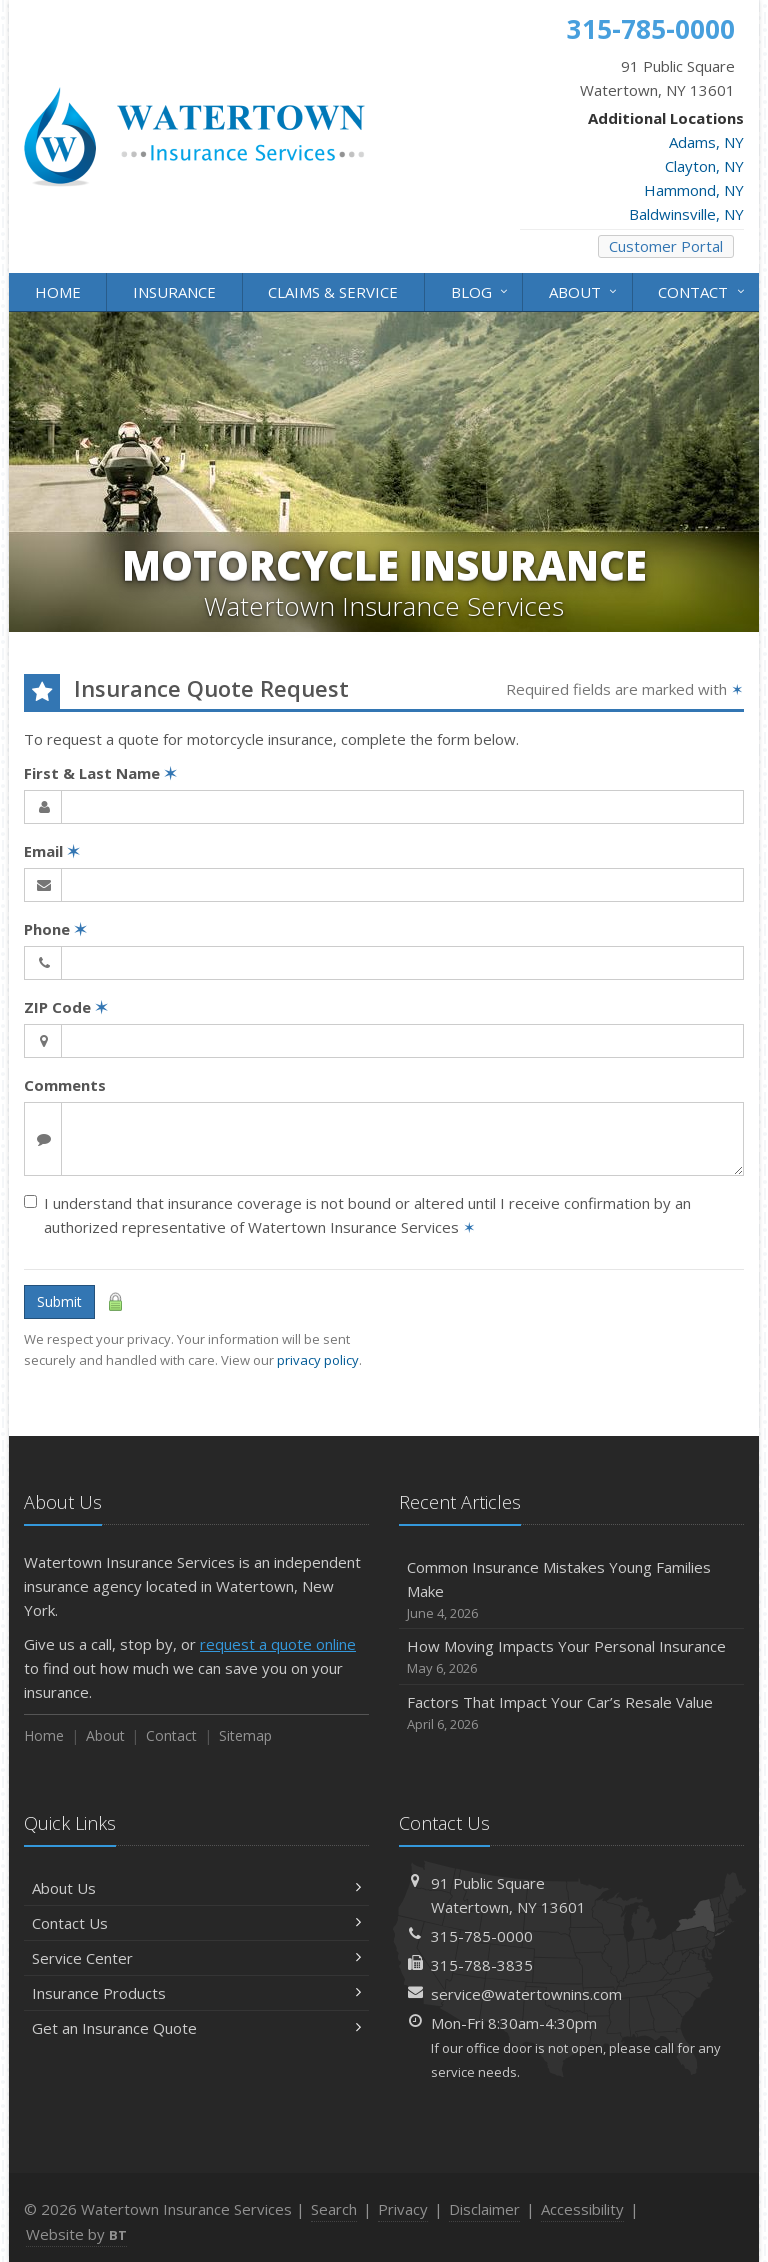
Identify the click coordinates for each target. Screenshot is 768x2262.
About (584, 290)
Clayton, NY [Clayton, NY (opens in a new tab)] (704, 166)
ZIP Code (66, 1007)
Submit (59, 1301)
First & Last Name (100, 773)
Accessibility (582, 2209)
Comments (65, 1085)
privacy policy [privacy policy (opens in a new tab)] (318, 1360)
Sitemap (245, 1735)
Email (52, 851)
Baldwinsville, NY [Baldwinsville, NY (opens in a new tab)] (686, 214)
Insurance (174, 292)
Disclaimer (484, 2209)
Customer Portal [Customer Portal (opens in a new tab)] (666, 246)
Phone (55, 929)
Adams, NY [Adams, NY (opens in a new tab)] (706, 142)
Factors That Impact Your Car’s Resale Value (571, 1713)
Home (58, 292)
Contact (702, 290)
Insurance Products (196, 1993)
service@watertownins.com (526, 1994)
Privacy (403, 2209)
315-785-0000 (482, 1936)
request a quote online (278, 1644)
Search (334, 2209)
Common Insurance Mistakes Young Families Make (571, 1590)
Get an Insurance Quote (196, 2028)
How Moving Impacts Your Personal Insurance (571, 1657)
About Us (196, 1888)
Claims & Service (333, 292)
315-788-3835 (482, 1965)
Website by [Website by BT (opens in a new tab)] (76, 2234)
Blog (481, 290)
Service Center (196, 1958)
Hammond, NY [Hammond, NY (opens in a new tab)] (694, 190)
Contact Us (196, 1923)
